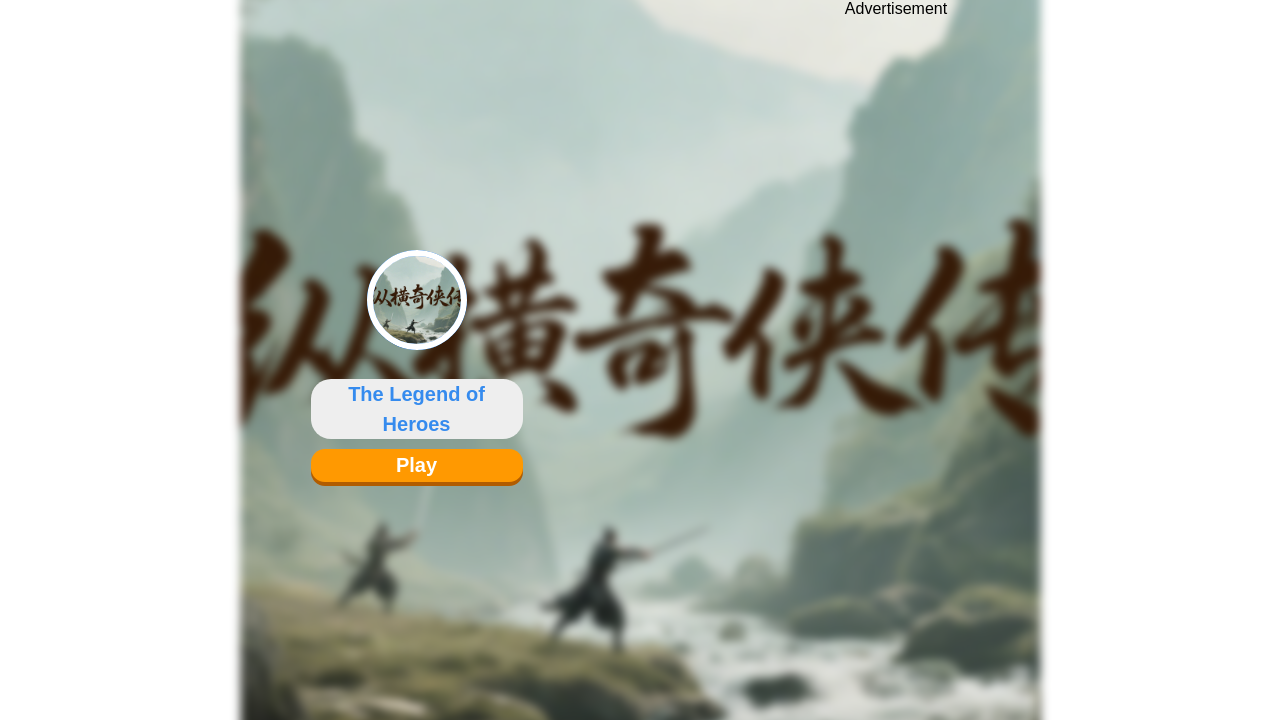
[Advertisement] (896, 345)
